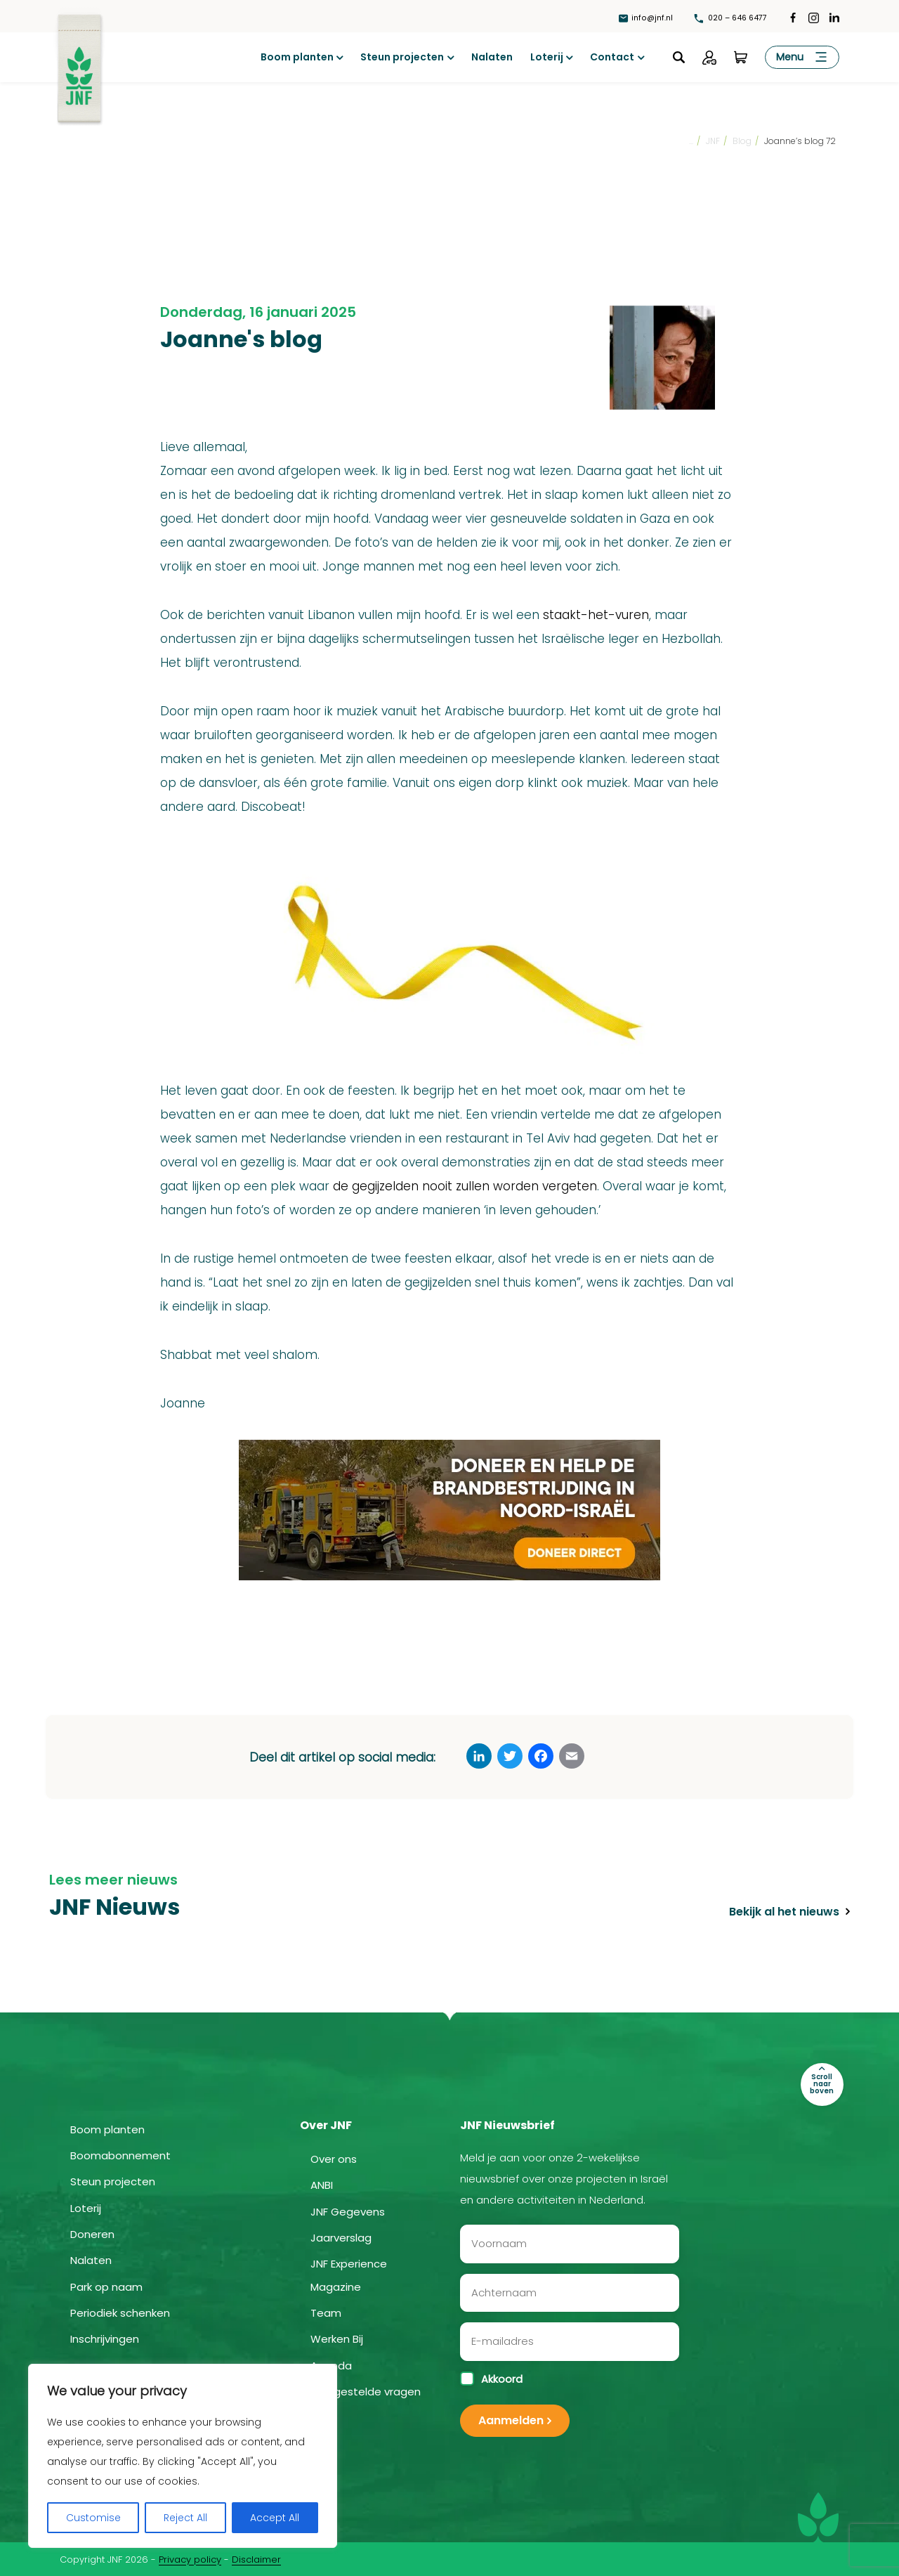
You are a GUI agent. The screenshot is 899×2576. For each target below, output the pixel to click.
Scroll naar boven (829, 2074)
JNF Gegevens (347, 2211)
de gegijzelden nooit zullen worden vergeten (465, 1186)
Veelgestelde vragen (365, 2390)
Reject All (185, 2518)
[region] (182, 2456)
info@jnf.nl (637, 17)
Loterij (546, 57)
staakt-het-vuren (596, 614)
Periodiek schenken (120, 2312)
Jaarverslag (341, 2237)
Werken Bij (336, 2338)
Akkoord (491, 2377)
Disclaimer (256, 2558)
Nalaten (492, 57)
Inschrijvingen (104, 2338)
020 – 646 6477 (727, 17)
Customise (93, 2518)
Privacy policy (190, 2558)
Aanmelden (511, 2419)
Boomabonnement (120, 2154)
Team (325, 2312)
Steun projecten (402, 57)
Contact (612, 57)
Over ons (333, 2158)
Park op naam (106, 2285)
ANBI (321, 2184)
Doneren (92, 2233)
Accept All (274, 2518)
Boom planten (297, 57)
